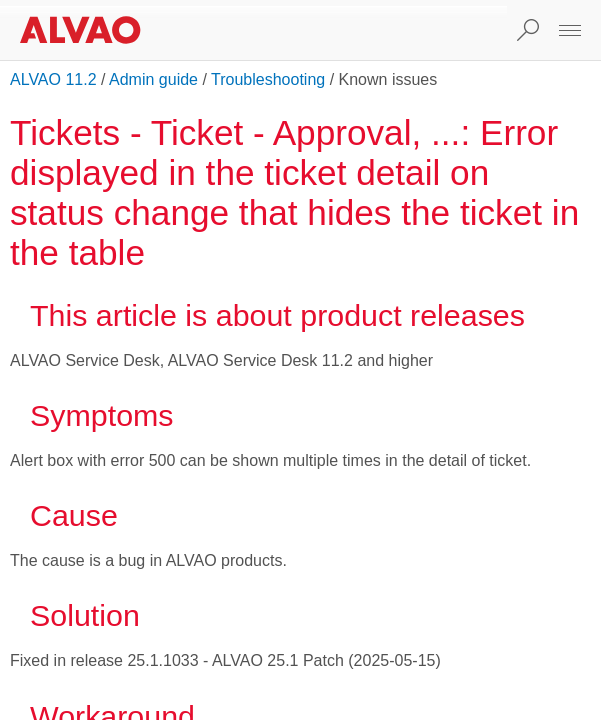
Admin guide (153, 79)
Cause (74, 515)
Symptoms (102, 415)
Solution (85, 615)
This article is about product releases (277, 315)
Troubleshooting (268, 79)
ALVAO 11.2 (53, 79)
